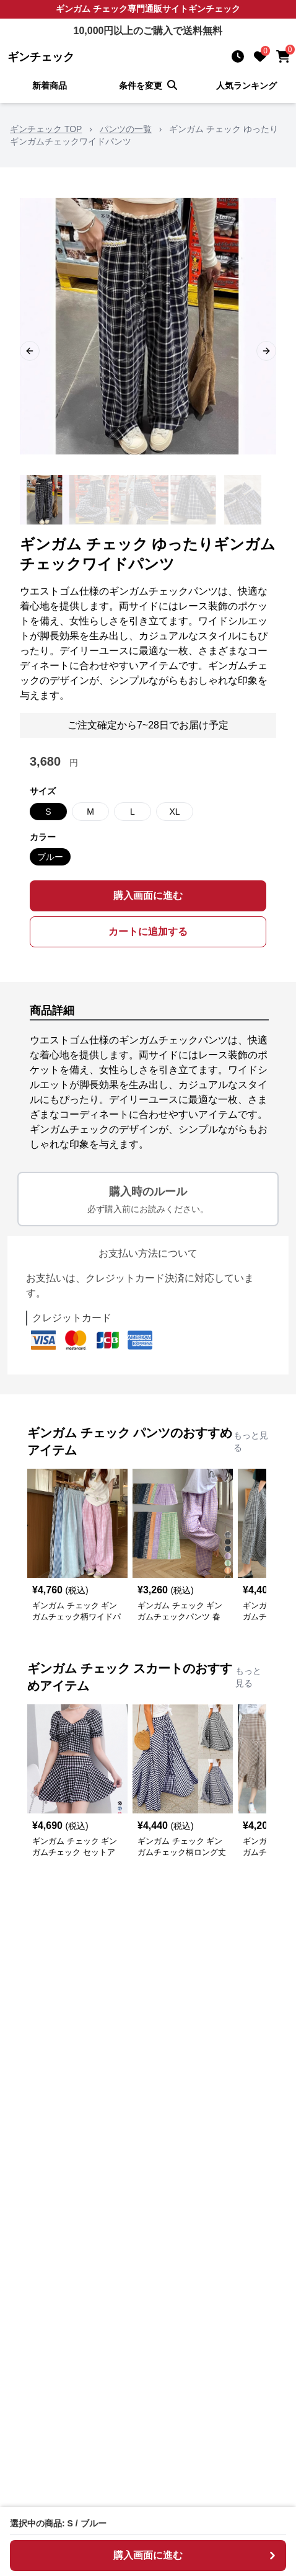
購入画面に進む (148, 895)
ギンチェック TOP (46, 129)
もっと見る (250, 1441)
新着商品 (49, 86)
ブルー (50, 857)
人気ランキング (246, 86)
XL (174, 812)
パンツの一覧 (126, 129)
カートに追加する (148, 931)
